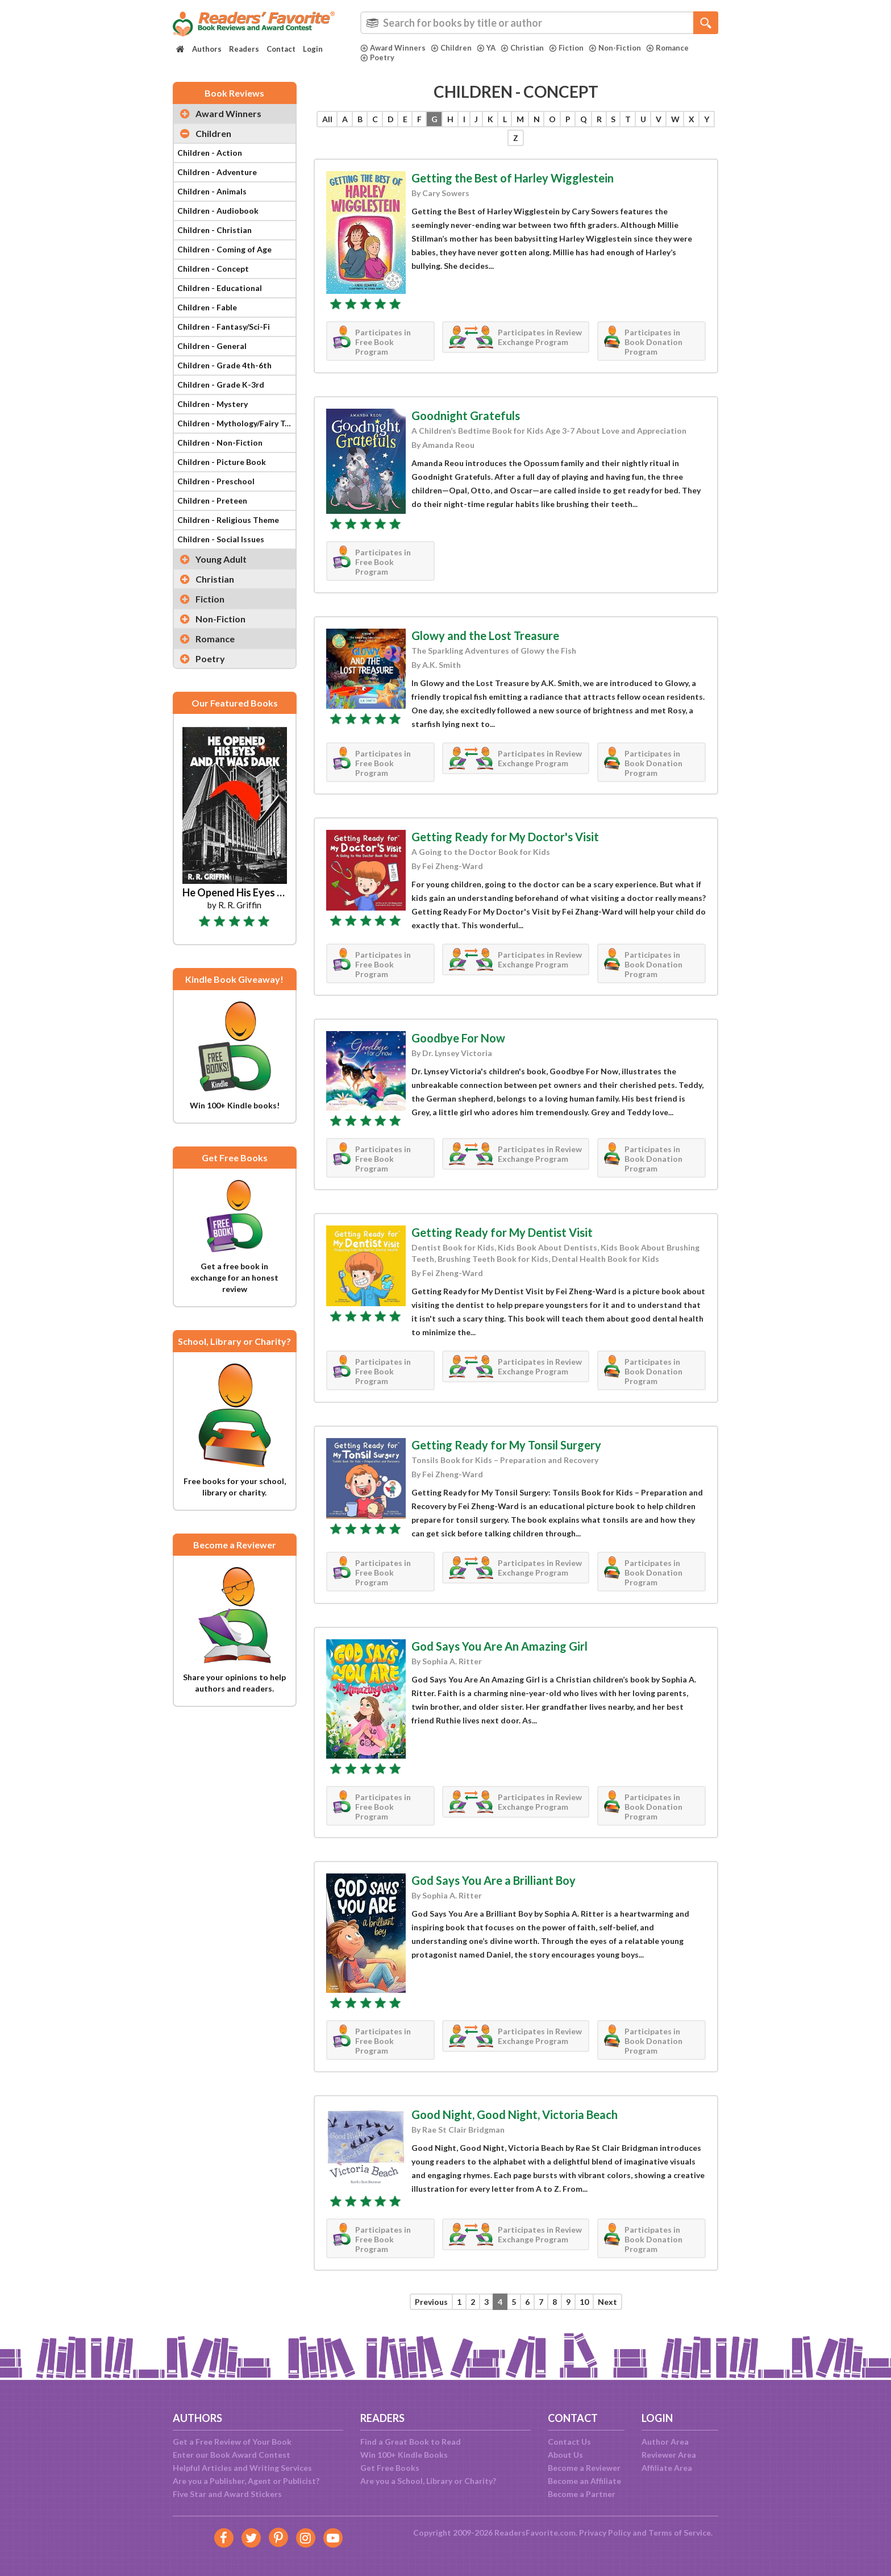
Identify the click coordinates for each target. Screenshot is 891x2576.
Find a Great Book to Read (410, 2441)
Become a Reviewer (584, 2468)
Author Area (665, 2441)
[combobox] (539, 23)
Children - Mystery (212, 404)
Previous (431, 2302)
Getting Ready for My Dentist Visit (502, 1232)
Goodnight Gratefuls (465, 415)
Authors (207, 48)
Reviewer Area (669, 2454)
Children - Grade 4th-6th (224, 365)
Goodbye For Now (458, 1038)
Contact (281, 48)
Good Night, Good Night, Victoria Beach (514, 2114)
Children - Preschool (216, 481)
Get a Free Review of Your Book (232, 2441)
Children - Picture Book (221, 462)
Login (313, 48)
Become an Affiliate (584, 2481)
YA (486, 47)
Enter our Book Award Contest (231, 2454)
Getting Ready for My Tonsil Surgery (506, 1445)
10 (584, 2302)
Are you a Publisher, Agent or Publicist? (246, 2481)
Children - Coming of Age (224, 249)
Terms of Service (679, 2532)
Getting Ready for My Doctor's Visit (505, 837)
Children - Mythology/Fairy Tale (236, 423)
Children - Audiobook (218, 210)
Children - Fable (207, 307)
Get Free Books (389, 2468)
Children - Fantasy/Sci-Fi (223, 326)
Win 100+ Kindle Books (404, 2454)
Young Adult (221, 559)
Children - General (212, 346)
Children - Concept (213, 268)
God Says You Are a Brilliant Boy (493, 1880)
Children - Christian (214, 230)
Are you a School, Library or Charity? (428, 2481)
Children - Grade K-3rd (220, 384)
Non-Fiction (615, 47)
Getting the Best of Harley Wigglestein (512, 178)
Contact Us (569, 2441)
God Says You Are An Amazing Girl (499, 1646)
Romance (667, 47)
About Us (565, 2454)
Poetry (377, 57)
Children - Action (209, 152)
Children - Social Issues (220, 539)
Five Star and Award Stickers (227, 2494)
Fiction (566, 47)
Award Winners (393, 47)
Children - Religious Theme (228, 520)
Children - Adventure (217, 172)
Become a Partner (581, 2494)
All (327, 119)
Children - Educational (219, 288)
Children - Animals (212, 191)
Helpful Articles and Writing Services (242, 2468)
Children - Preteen (212, 500)
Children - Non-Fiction (220, 442)
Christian (522, 47)
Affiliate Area (667, 2468)
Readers (244, 48)
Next (607, 2302)
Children (451, 47)
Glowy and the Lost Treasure (485, 635)
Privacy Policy (605, 2532)
